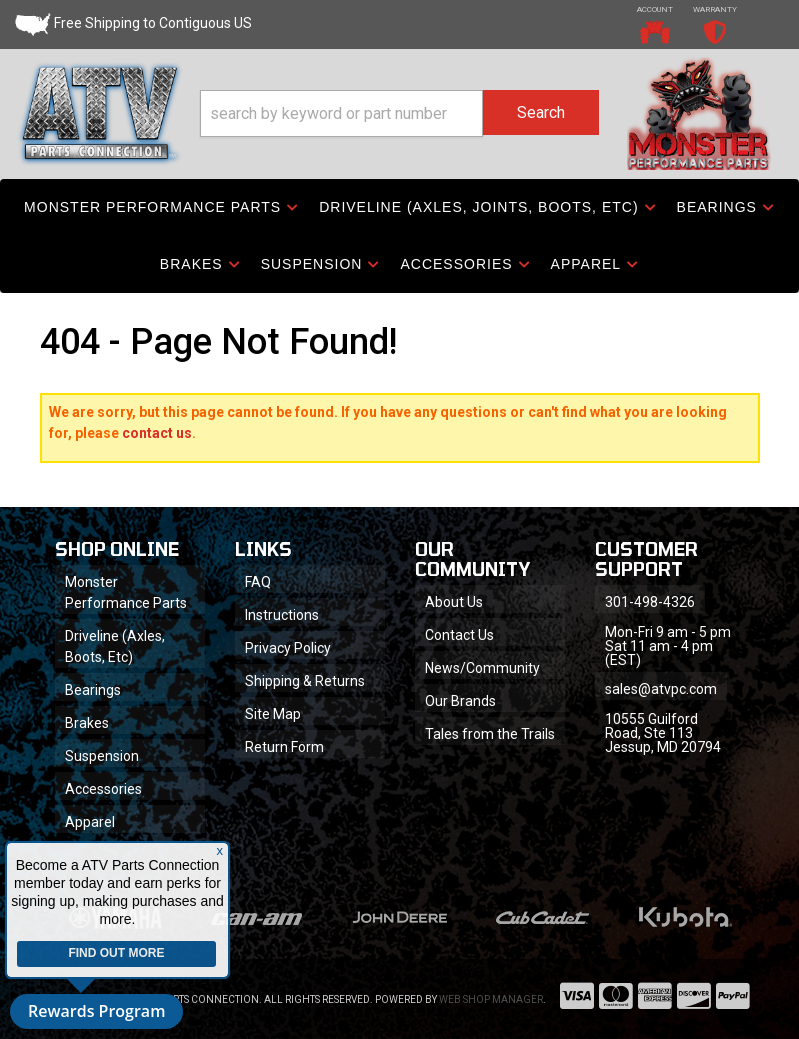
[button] (400, 113)
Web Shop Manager (491, 999)
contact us (157, 433)
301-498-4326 (650, 602)
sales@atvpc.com (661, 689)
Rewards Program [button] (96, 1011)
